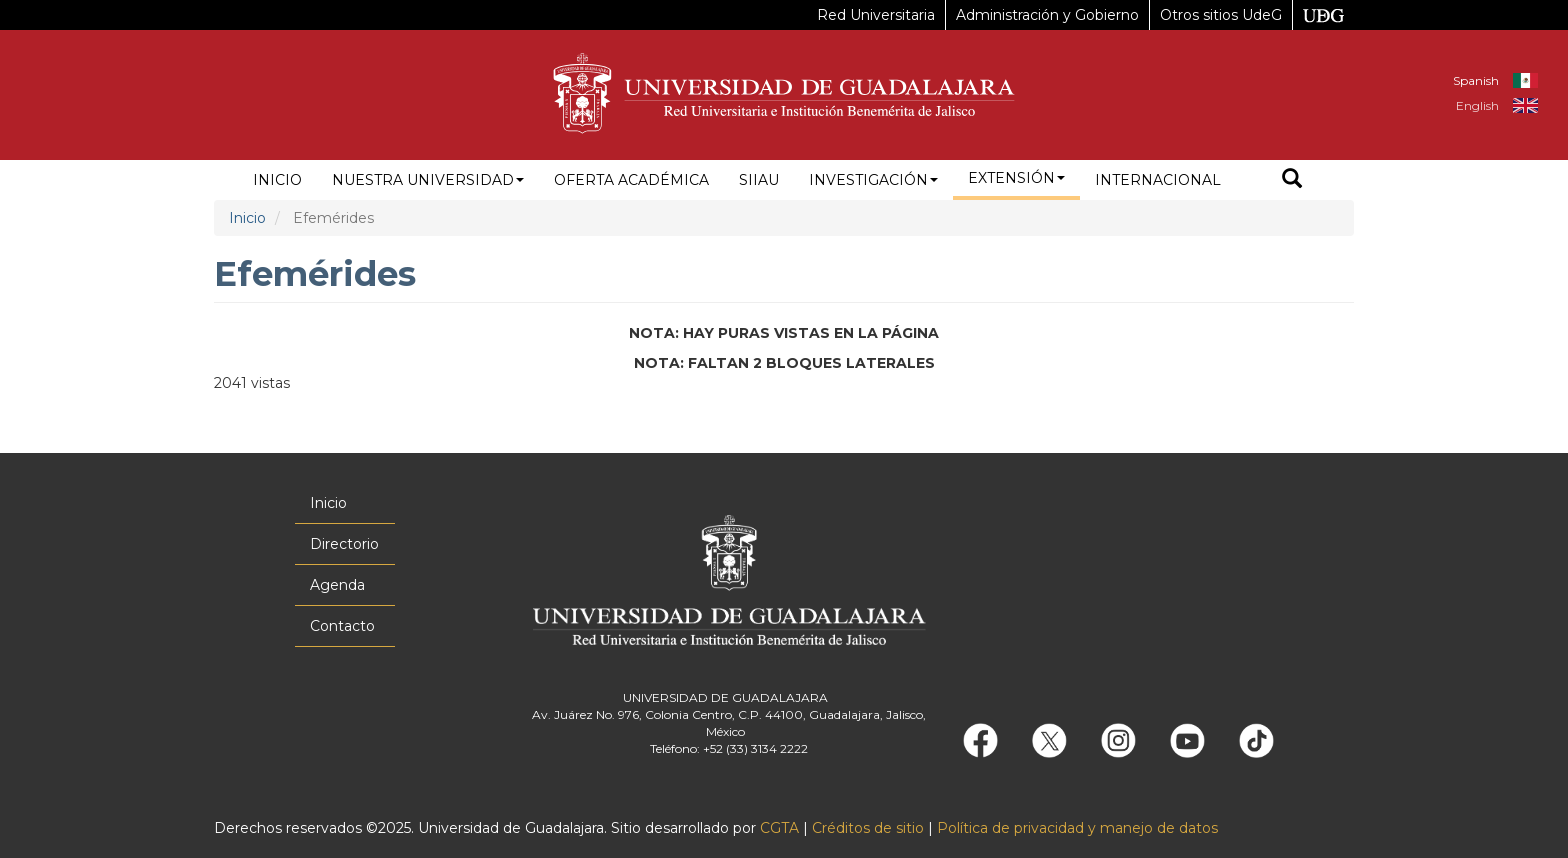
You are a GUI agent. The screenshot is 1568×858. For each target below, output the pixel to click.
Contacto (342, 626)
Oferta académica (631, 180)
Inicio (277, 180)
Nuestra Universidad (428, 180)
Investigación (873, 180)
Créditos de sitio (868, 828)
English (1477, 105)
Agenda (337, 585)
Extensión (1016, 178)
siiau (759, 180)
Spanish (1476, 80)
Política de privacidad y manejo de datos (1077, 828)
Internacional (1158, 180)
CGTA (779, 828)
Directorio (344, 544)
